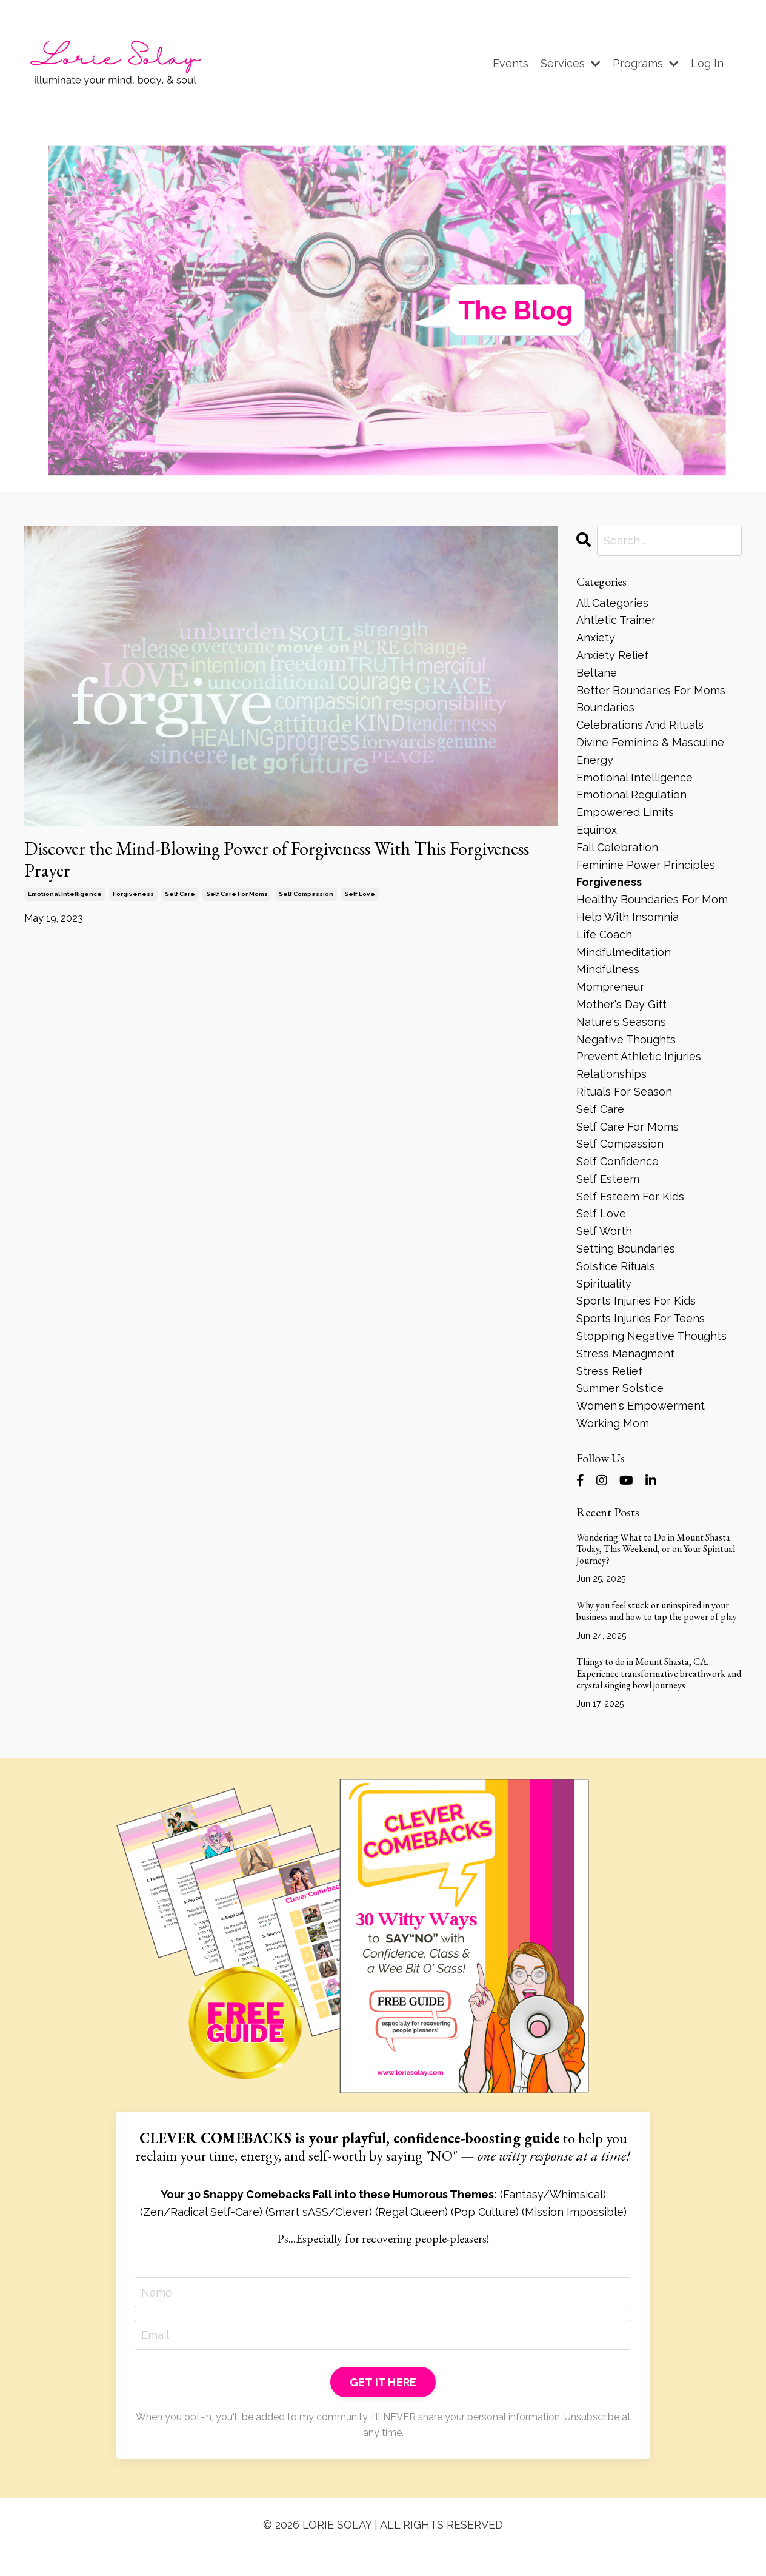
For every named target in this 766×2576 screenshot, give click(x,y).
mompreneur (610, 986)
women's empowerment (640, 1405)
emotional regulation (631, 794)
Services (571, 63)
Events (510, 63)
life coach (604, 934)
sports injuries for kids (636, 1300)
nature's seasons (621, 1021)
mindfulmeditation (623, 952)
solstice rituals (615, 1266)
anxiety (595, 637)
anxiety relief (612, 655)
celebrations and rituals (640, 724)
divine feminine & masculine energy (650, 751)
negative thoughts (626, 1039)
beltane (596, 672)
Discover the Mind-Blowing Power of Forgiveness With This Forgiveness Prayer (276, 860)
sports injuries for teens (640, 1318)
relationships (611, 1074)
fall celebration (617, 847)
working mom (612, 1423)
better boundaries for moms (650, 690)
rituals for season (624, 1091)
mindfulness (607, 969)
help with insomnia (627, 917)
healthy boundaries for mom (652, 899)
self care (180, 894)
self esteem (607, 1179)
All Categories (612, 603)
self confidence (617, 1161)
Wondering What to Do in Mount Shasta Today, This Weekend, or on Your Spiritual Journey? (655, 1549)
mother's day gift (621, 1004)
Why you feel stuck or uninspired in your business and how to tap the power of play (656, 1610)
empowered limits (625, 812)
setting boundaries (625, 1248)
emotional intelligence (65, 894)
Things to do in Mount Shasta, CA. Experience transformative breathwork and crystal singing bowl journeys (658, 1673)
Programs (646, 63)
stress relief (609, 1371)
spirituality (603, 1283)
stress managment (625, 1353)
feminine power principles (645, 864)
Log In (707, 63)
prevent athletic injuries (638, 1056)
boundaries (605, 707)
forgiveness (133, 894)
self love (359, 894)
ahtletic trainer (616, 620)
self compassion (306, 894)
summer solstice (620, 1388)
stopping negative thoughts (651, 1336)
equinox (596, 829)
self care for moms (237, 894)
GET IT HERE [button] (383, 2382)
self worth (604, 1231)
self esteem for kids (630, 1196)
